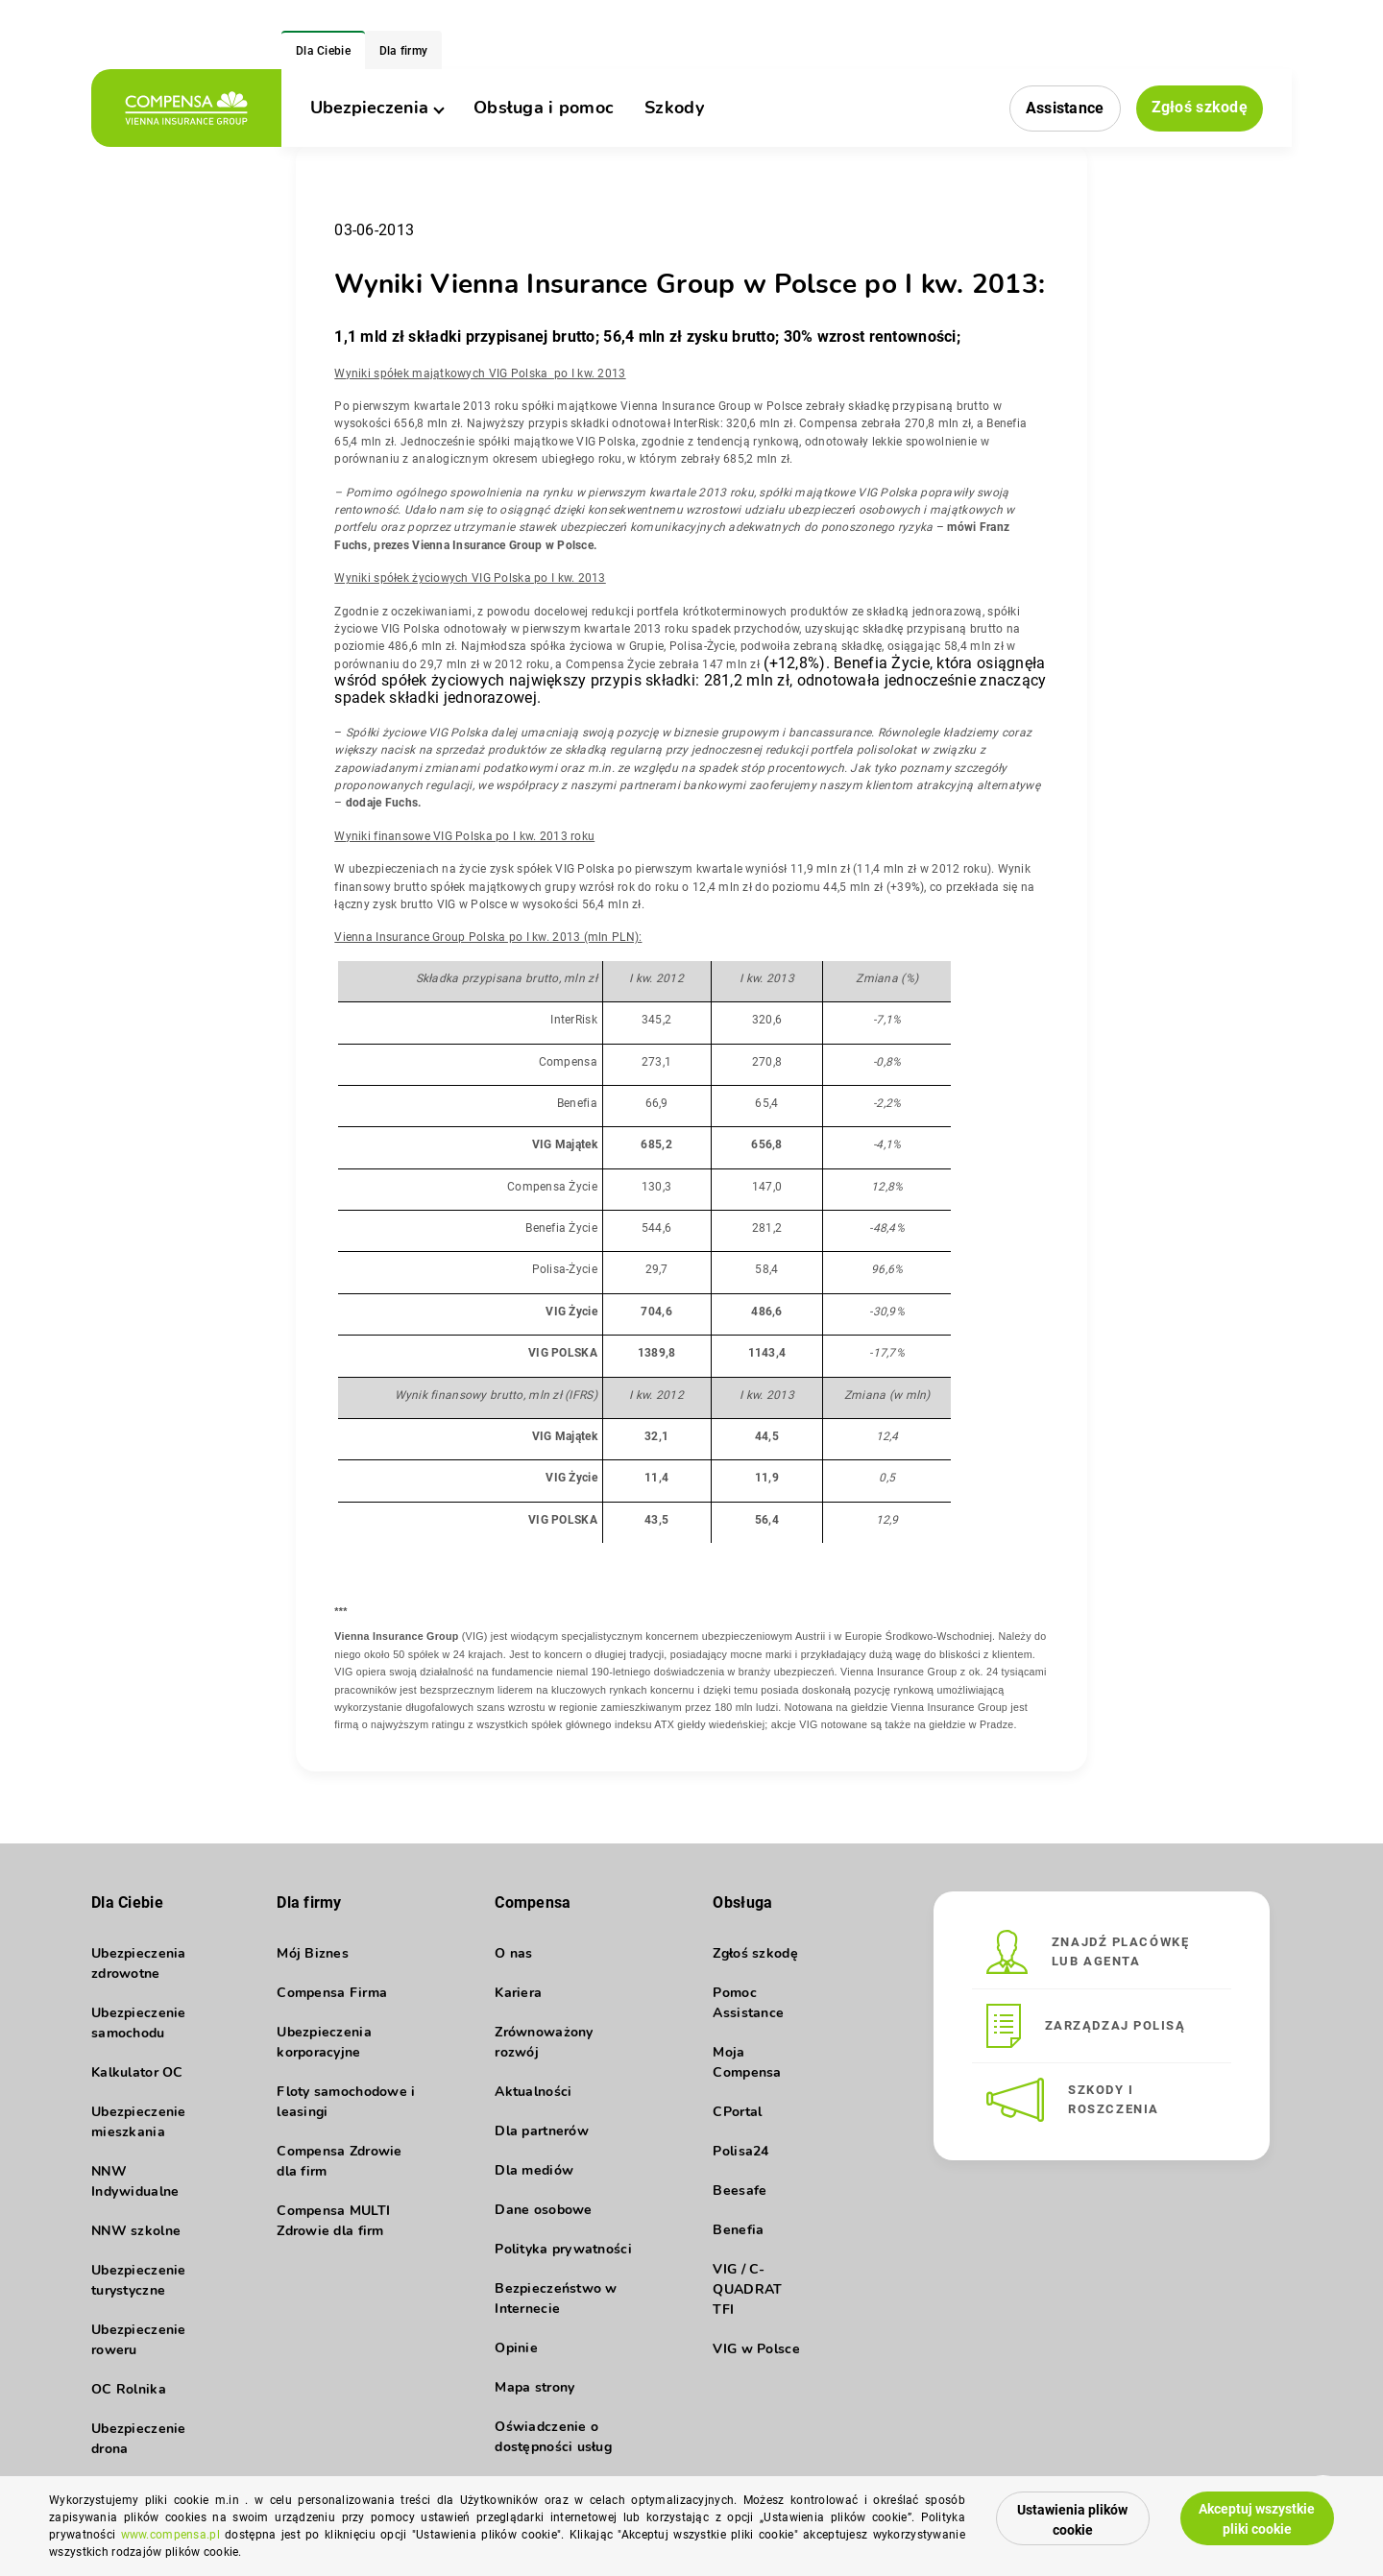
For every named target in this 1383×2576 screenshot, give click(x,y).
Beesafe (739, 2190)
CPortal (737, 2112)
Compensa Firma (332, 1993)
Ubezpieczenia (376, 107)
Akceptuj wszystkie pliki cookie (1257, 2519)
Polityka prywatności (563, 2249)
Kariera (518, 1993)
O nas (513, 1953)
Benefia (738, 2230)
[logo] (186, 108)
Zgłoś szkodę (1200, 107)
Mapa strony (534, 2387)
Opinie (516, 2348)
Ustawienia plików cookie (1072, 2520)
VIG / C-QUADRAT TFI (747, 2289)
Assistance (1065, 108)
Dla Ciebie (323, 51)
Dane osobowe (543, 2210)
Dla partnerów (542, 2131)
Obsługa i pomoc (543, 107)
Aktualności (533, 2091)
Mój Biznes (313, 1953)
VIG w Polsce (756, 2349)
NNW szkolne (136, 2231)
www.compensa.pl (170, 2534)
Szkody (674, 107)
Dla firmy (403, 51)
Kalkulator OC (137, 2072)
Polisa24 (740, 2151)
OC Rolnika (128, 2389)
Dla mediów (534, 2170)
